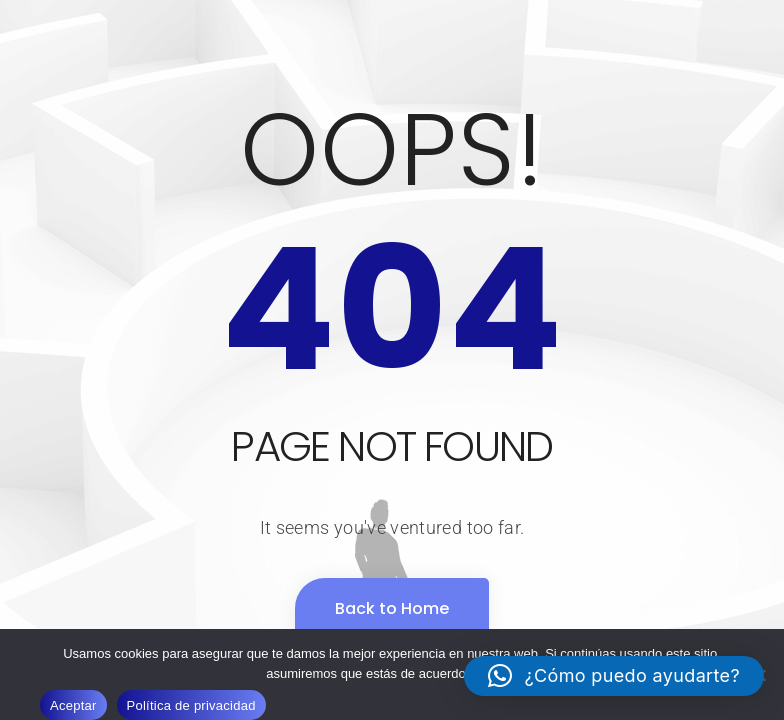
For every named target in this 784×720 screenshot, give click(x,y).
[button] (614, 676)
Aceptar (73, 705)
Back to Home (392, 608)
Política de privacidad (191, 705)
